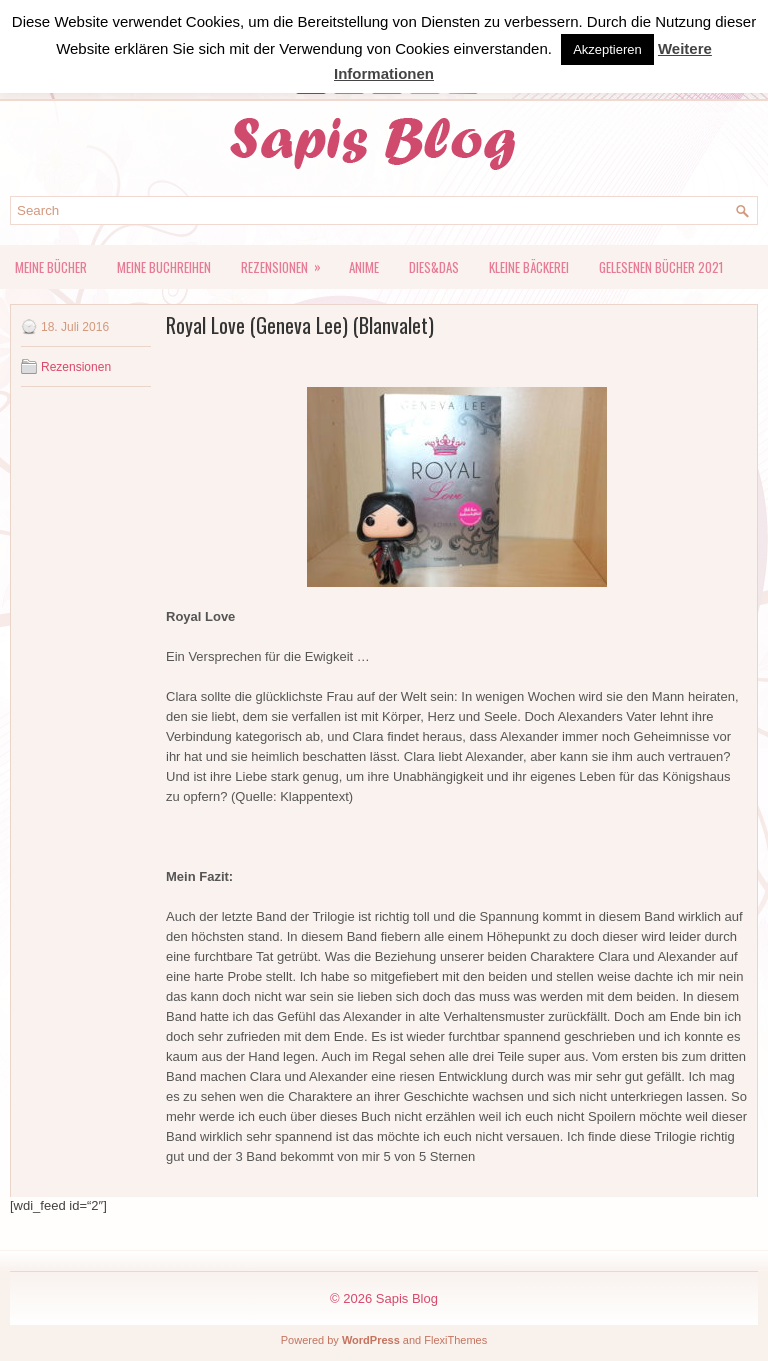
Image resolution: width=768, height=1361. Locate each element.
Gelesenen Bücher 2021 (661, 267)
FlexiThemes (455, 1340)
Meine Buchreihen (164, 267)
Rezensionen (287, 261)
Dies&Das (434, 267)
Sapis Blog (407, 1298)
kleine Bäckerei (529, 267)
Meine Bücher (51, 267)
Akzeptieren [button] (607, 49)
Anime (364, 267)
